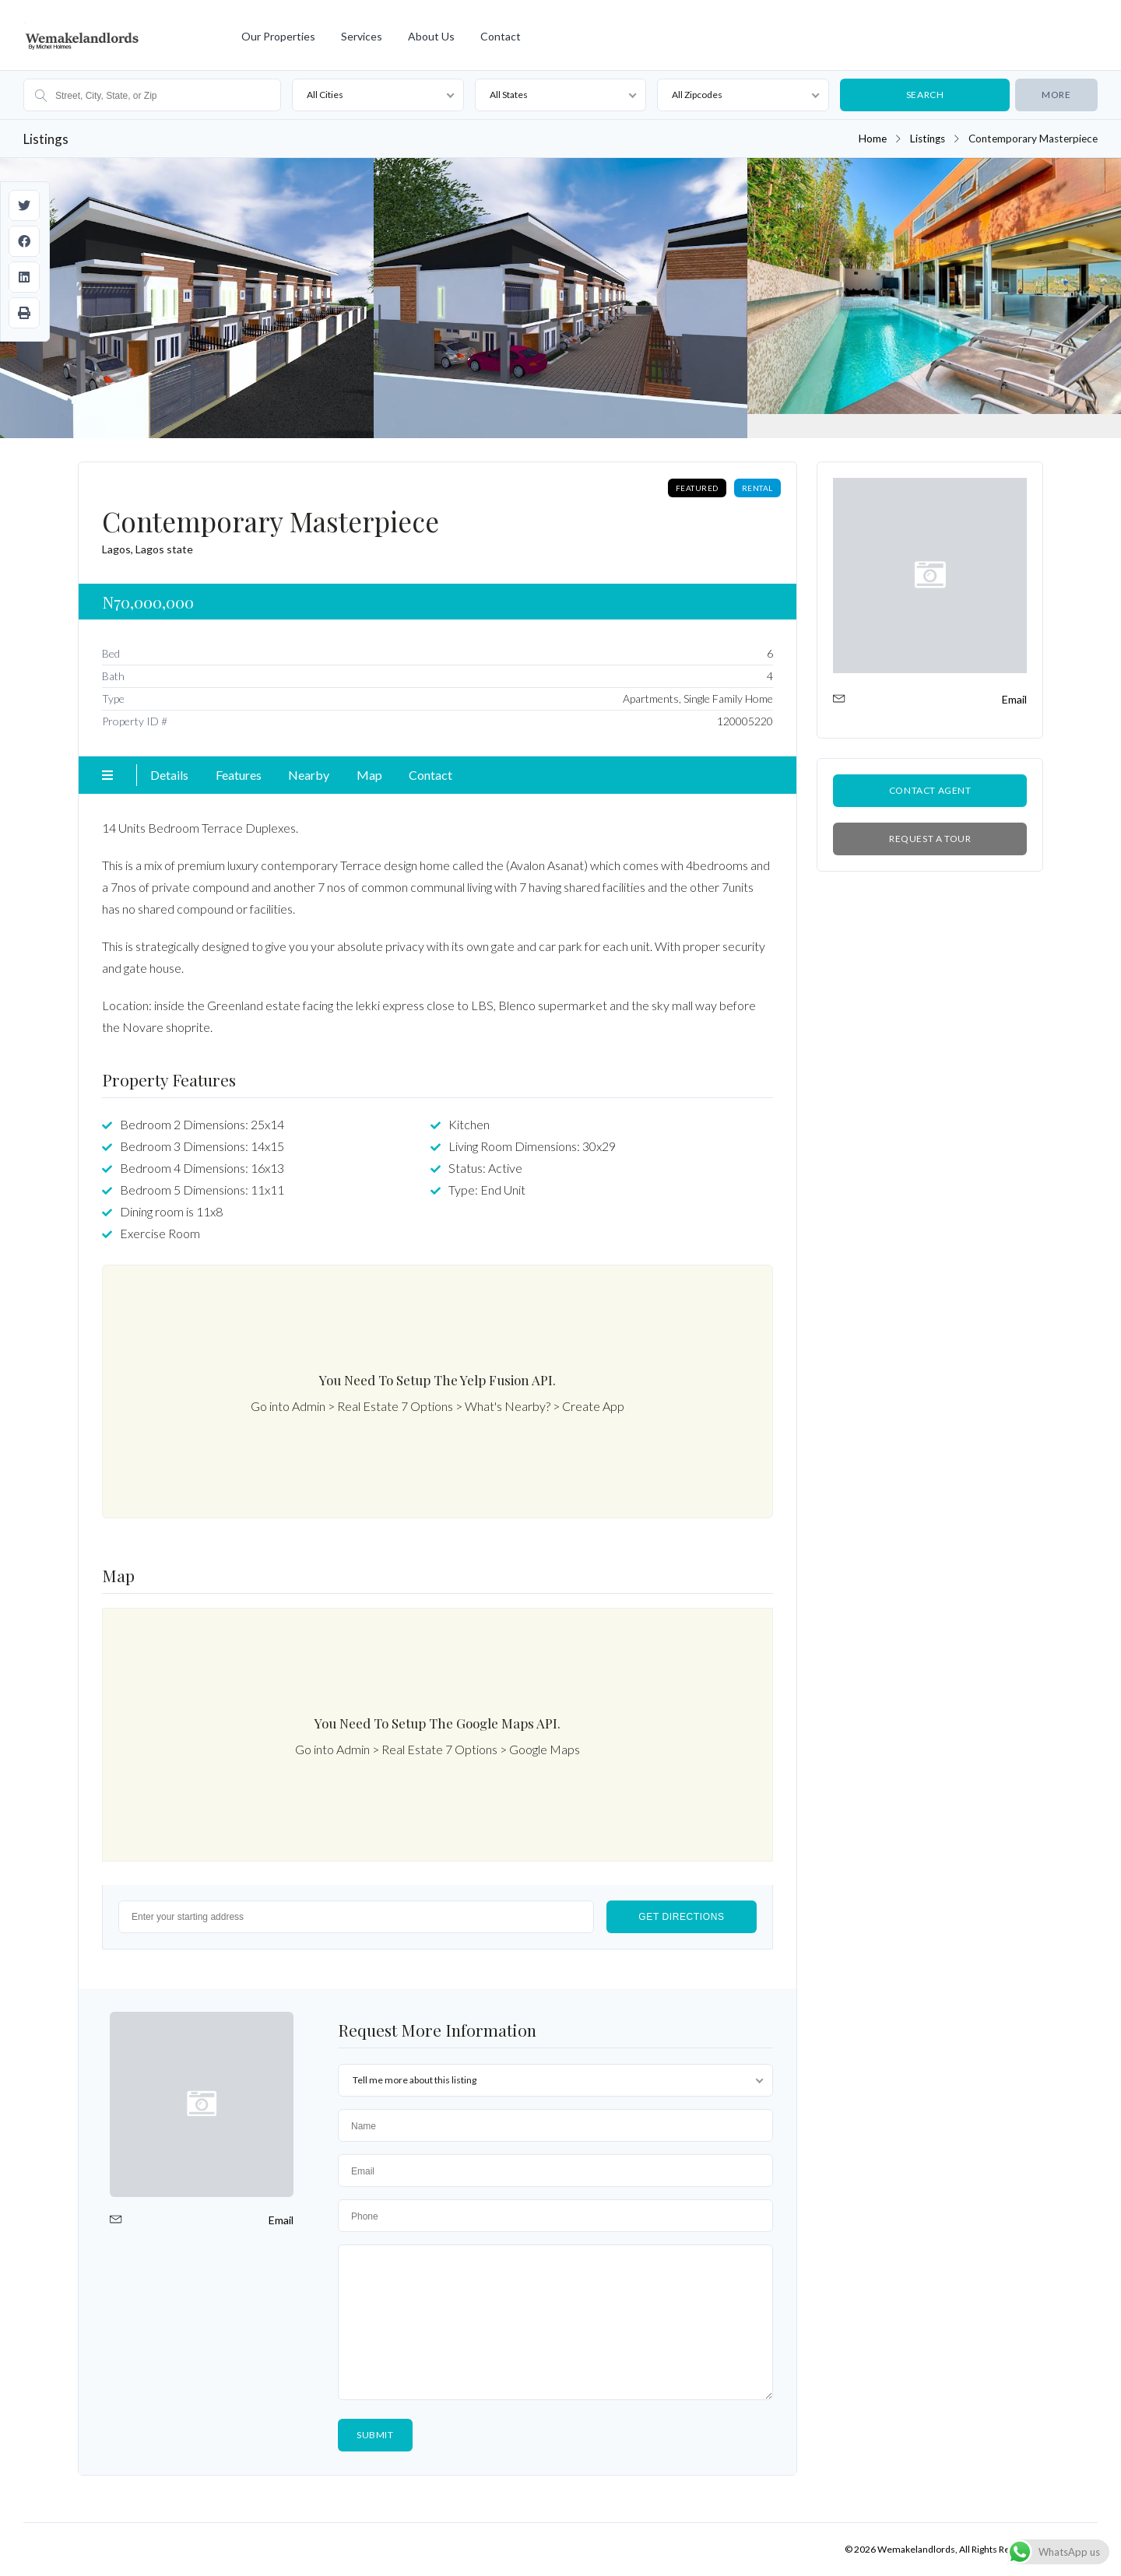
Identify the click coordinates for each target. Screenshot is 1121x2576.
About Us (431, 36)
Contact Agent (929, 790)
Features (239, 774)
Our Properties (278, 36)
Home (873, 138)
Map (369, 774)
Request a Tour (930, 838)
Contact (500, 36)
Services (361, 36)
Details (169, 774)
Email (281, 2220)
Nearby (308, 774)
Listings (927, 138)
